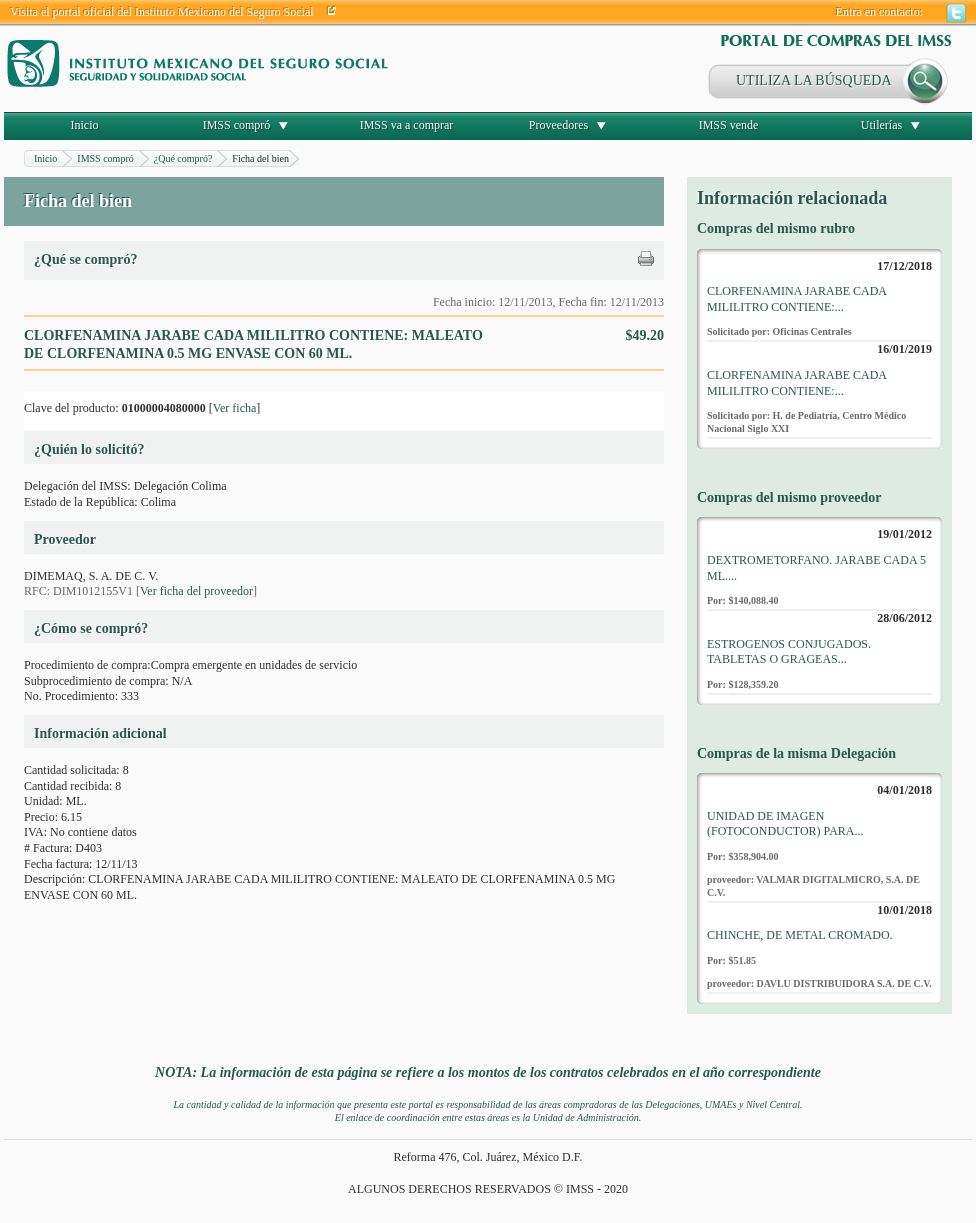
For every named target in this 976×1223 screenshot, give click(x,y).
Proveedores (558, 125)
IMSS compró (237, 125)
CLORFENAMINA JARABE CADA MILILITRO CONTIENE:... (796, 299)
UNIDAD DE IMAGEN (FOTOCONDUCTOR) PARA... (785, 824)
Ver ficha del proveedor (196, 591)
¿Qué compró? (183, 158)
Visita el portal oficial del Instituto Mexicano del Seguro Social (162, 12)
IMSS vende (729, 125)
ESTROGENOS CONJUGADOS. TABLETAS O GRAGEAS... (789, 652)
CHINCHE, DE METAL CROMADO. (800, 935)
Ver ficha (235, 408)
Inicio (85, 125)
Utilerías (881, 125)
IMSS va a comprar (407, 125)
